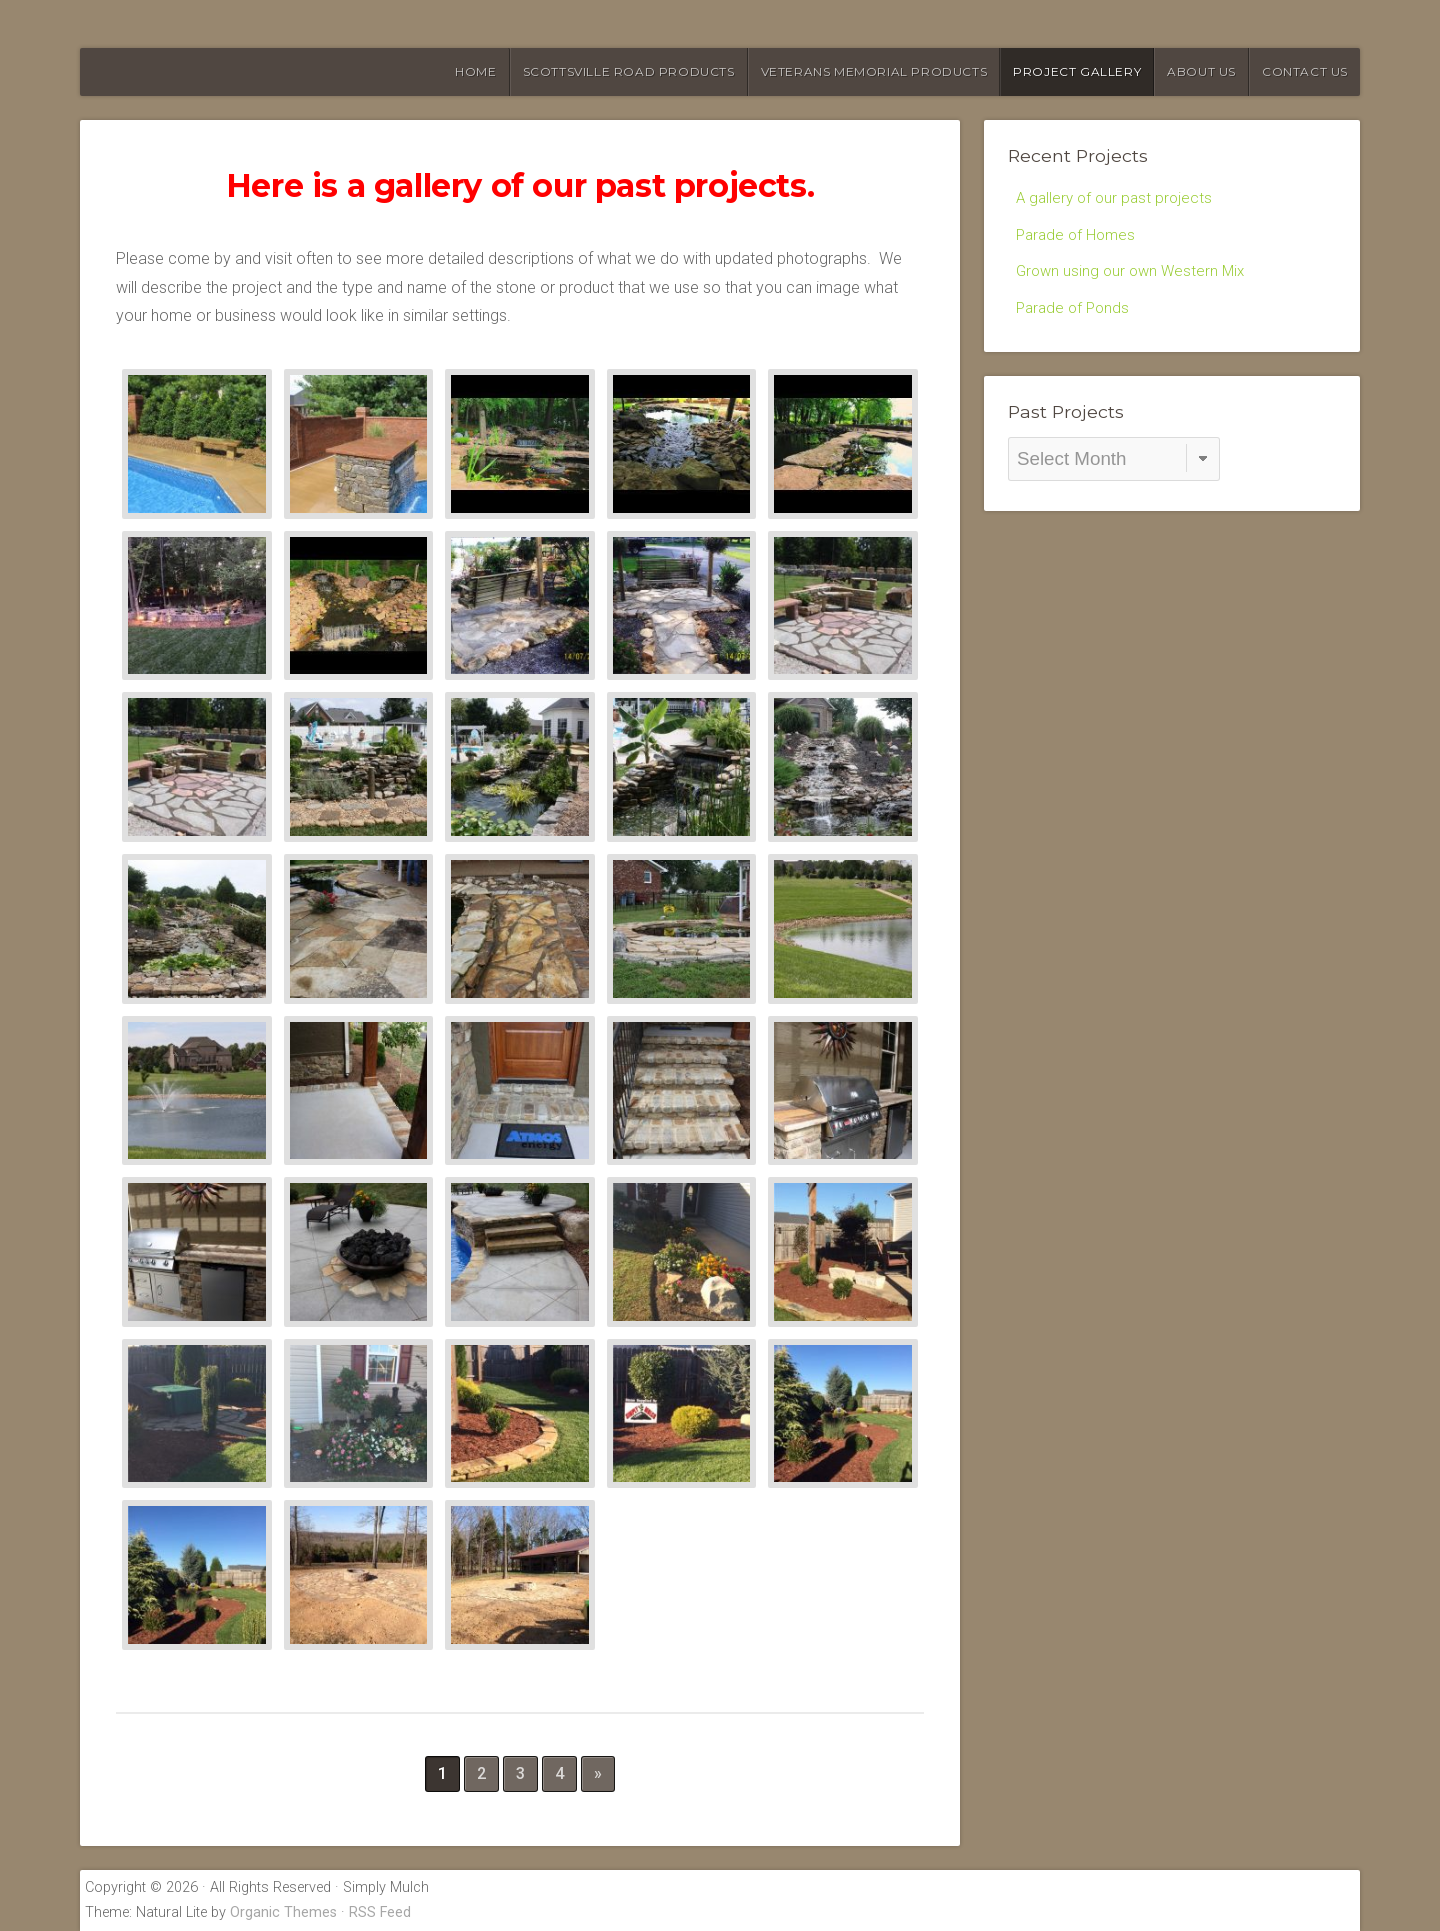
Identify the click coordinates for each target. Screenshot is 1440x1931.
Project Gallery (1077, 71)
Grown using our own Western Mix (1134, 275)
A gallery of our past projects (1117, 198)
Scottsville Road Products (629, 71)
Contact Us (1305, 71)
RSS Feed (380, 1912)
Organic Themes (283, 1912)
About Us (1201, 71)
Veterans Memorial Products (874, 71)
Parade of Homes (1078, 236)
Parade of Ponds (1075, 314)
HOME (475, 71)
